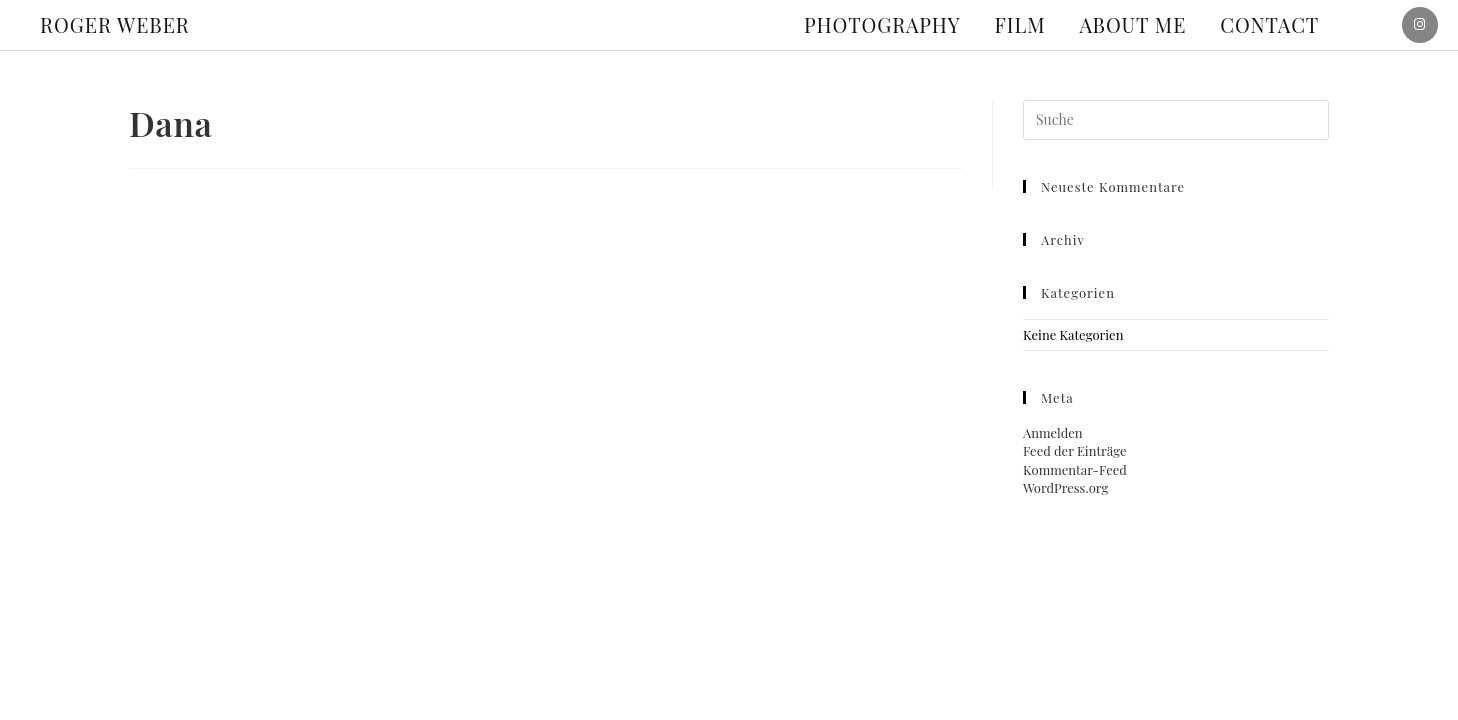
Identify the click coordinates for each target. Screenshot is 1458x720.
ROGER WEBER (115, 24)
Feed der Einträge (1075, 450)
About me (1133, 24)
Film (1020, 24)
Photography (882, 24)
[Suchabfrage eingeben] (1176, 120)
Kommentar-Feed (1075, 469)
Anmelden (1053, 432)
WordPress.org (1065, 487)
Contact (1269, 24)
